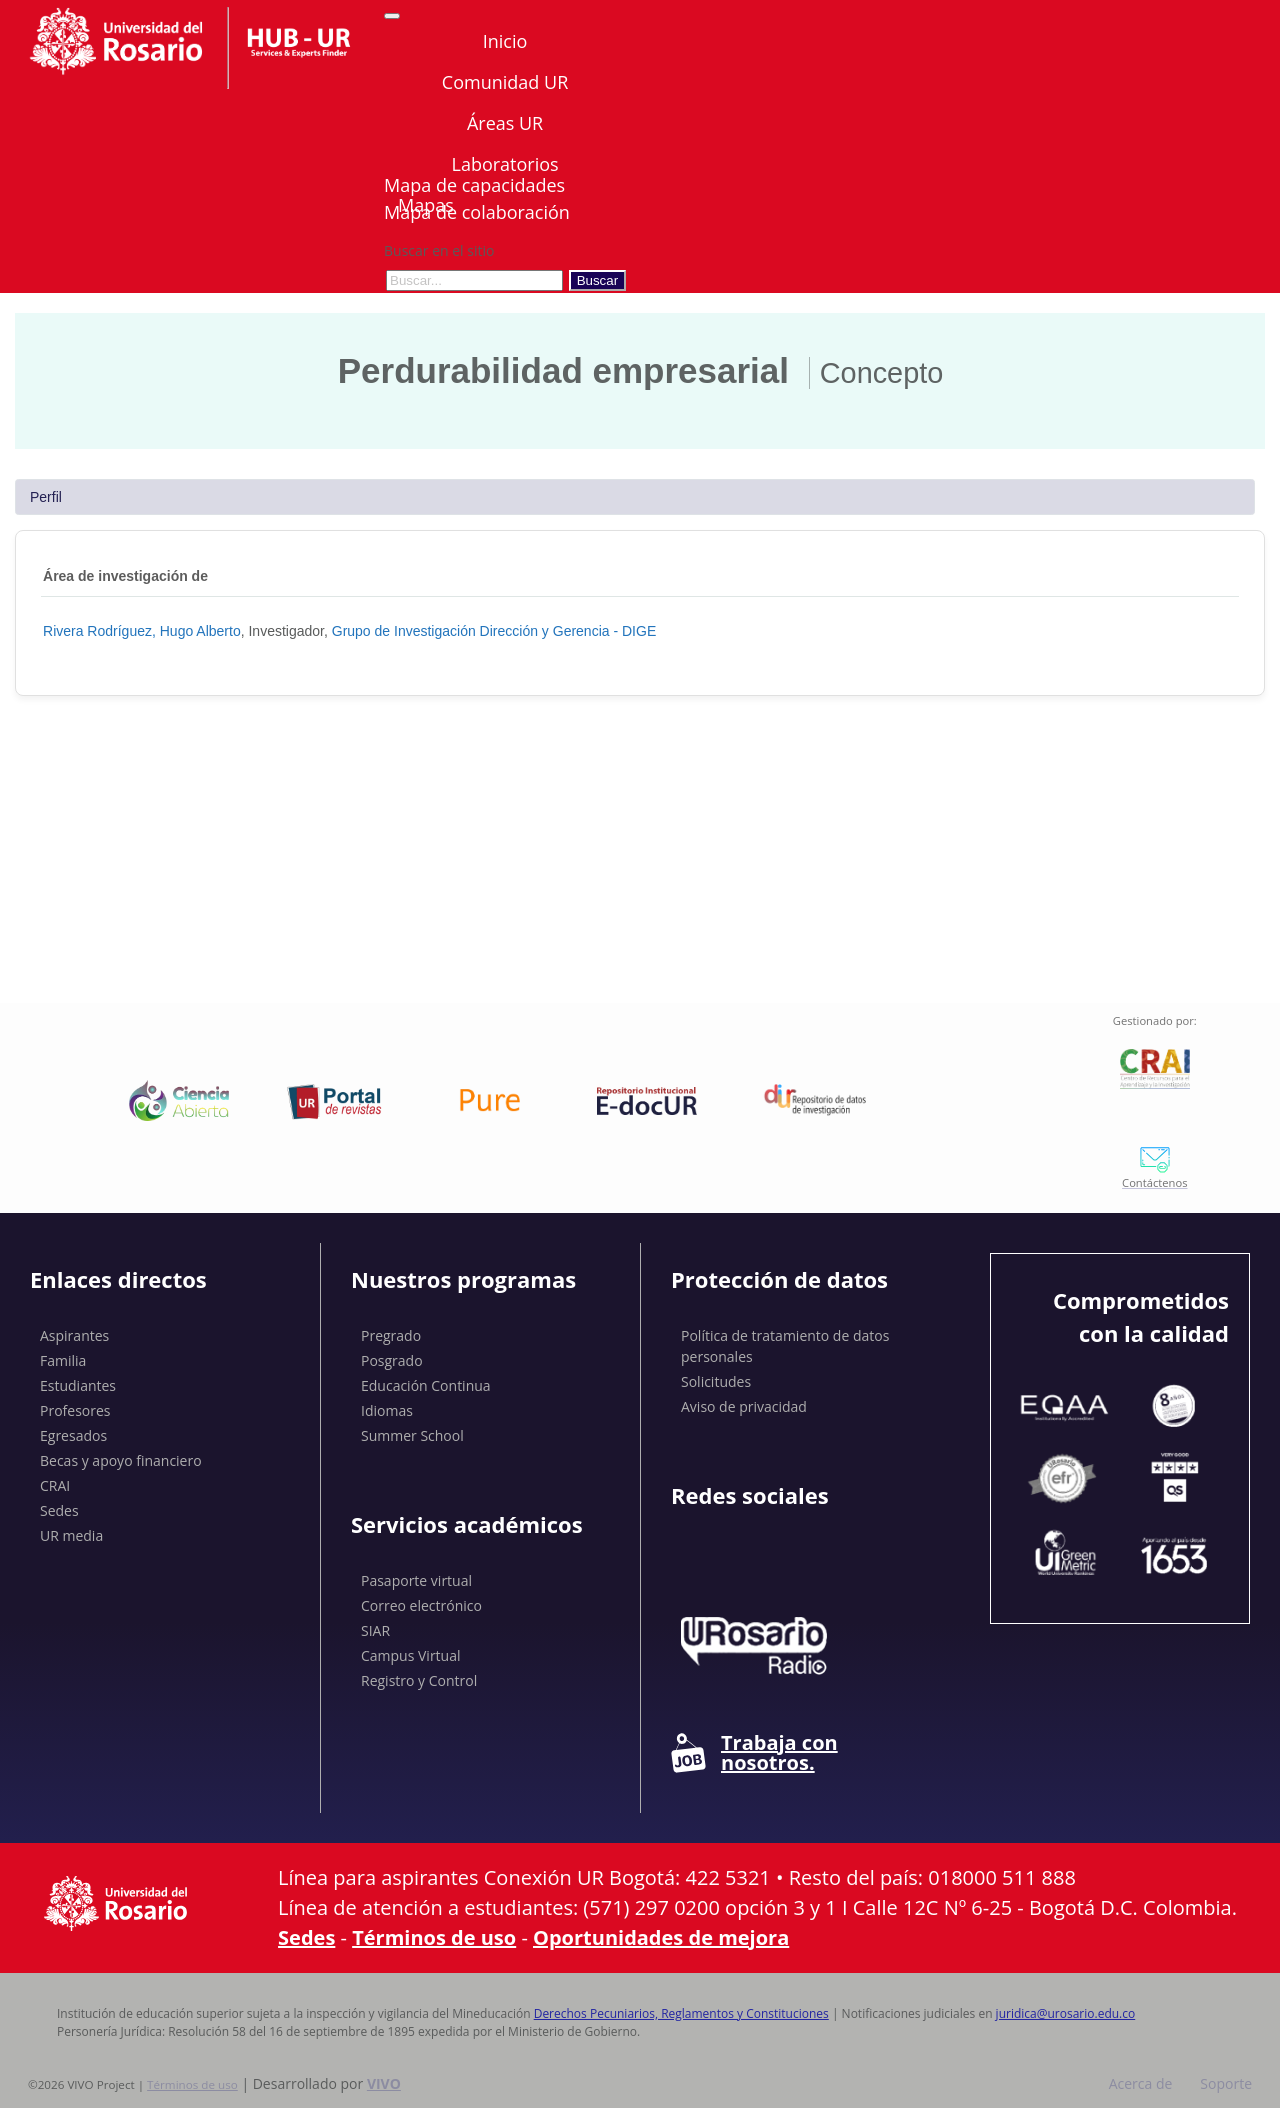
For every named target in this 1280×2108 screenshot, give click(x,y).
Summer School (412, 1435)
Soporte (1226, 2083)
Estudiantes (78, 1385)
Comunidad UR (505, 82)
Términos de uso (434, 1937)
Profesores (75, 1410)
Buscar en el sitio (439, 250)
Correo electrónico (421, 1605)
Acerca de (1141, 2083)
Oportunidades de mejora (661, 1937)
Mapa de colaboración (477, 212)
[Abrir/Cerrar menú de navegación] (392, 16)
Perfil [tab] (46, 497)
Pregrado (391, 1335)
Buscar (597, 280)
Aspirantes (74, 1335)
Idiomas (387, 1410)
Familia (63, 1360)
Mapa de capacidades (474, 185)
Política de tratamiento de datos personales (785, 1346)
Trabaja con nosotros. (754, 1753)
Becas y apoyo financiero (121, 1460)
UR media (71, 1535)
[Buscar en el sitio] (474, 280)
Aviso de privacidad (744, 1406)
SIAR (375, 1630)
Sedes (59, 1510)
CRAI (55, 1485)
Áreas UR (505, 123)
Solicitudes (716, 1381)
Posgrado (392, 1360)
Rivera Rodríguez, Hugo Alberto (142, 631)
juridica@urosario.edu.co (1066, 2013)
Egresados (73, 1435)
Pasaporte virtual (416, 1580)
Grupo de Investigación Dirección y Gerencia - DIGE (494, 631)
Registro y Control (419, 1680)
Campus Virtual (411, 1655)
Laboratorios (504, 164)
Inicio (505, 41)
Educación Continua (426, 1385)
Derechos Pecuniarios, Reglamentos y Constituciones (681, 2013)
